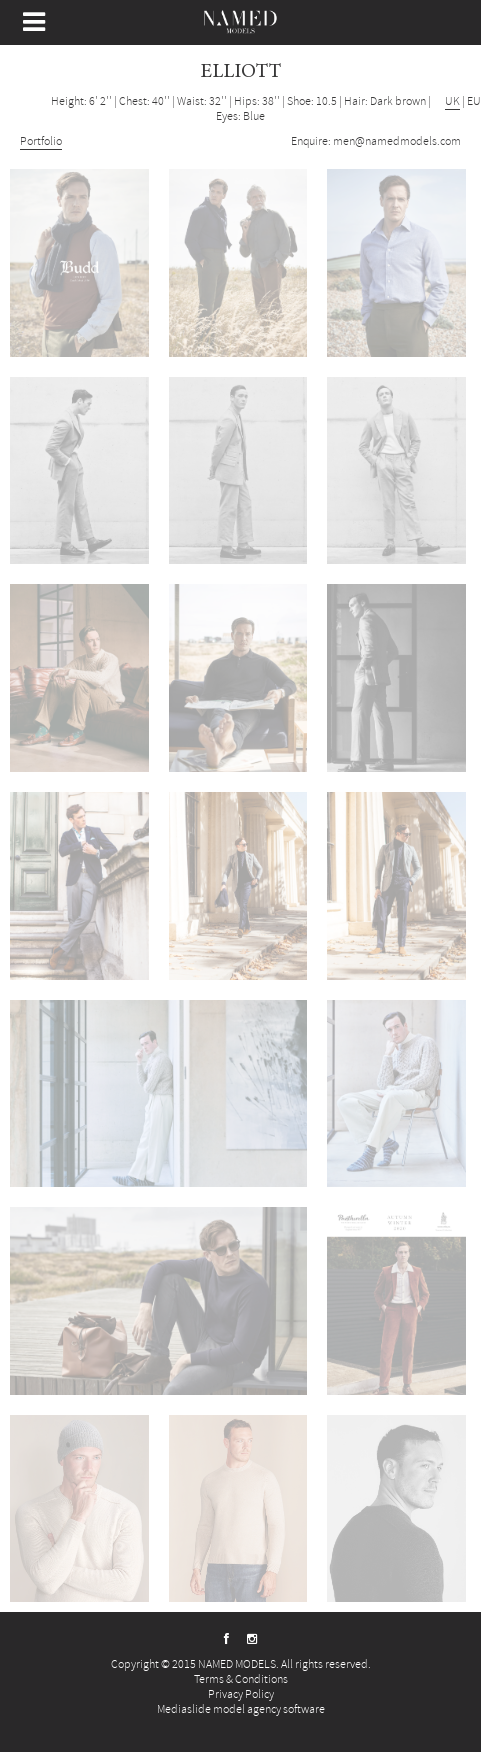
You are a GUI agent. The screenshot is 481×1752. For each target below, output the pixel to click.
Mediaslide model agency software (241, 1709)
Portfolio (41, 141)
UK (452, 101)
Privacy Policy (241, 1694)
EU (474, 101)
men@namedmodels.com (397, 141)
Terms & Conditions (241, 1679)
